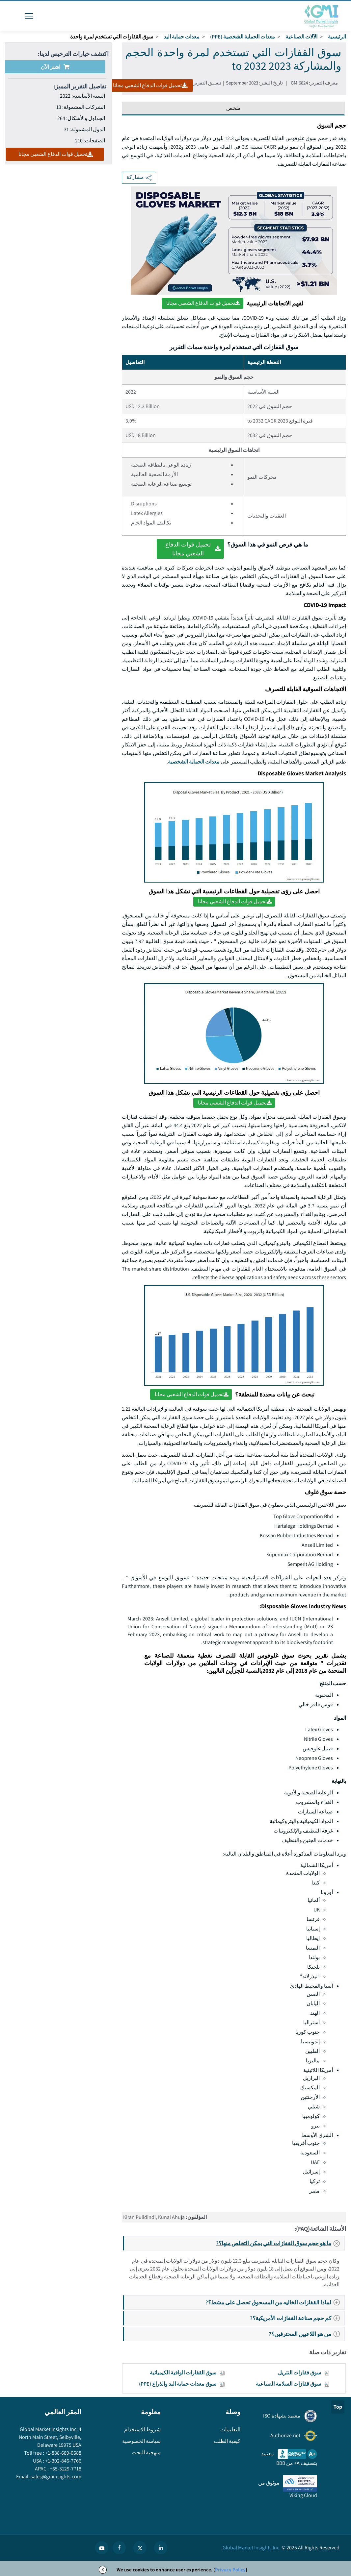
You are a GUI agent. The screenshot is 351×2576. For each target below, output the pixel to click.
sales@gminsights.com (55, 2476)
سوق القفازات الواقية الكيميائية (183, 2372)
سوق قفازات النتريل (299, 2372)
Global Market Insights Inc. (252, 2547)
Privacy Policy (230, 2569)
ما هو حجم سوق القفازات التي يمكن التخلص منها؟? (280, 2243)
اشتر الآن (55, 66)
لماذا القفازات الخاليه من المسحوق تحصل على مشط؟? (274, 2302)
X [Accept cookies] (102, 2569)
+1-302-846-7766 (62, 2460)
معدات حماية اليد (182, 36)
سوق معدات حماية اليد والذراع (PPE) (177, 2383)
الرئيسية (337, 36)
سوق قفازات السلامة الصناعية (288, 2383)
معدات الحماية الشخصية (194, 761)
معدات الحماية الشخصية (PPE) (242, 36)
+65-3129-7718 (65, 2468)
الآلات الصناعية (301, 36)
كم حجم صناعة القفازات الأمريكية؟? (297, 2318)
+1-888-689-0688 (62, 2452)
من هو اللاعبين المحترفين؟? (306, 2334)
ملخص (233, 108)
